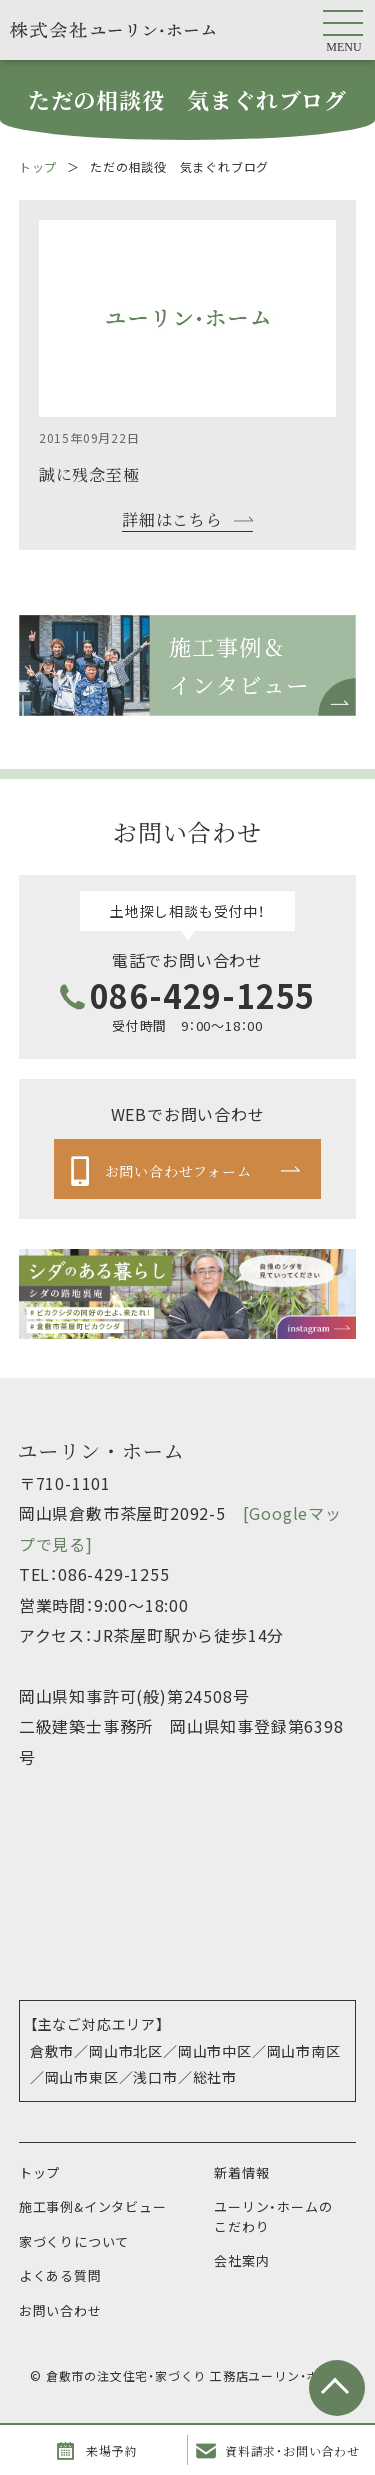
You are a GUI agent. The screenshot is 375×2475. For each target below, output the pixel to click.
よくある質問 (60, 2275)
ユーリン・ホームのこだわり (273, 2216)
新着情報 (241, 2172)
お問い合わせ (60, 2310)
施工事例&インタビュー (93, 2206)
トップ (38, 166)
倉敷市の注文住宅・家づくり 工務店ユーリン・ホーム (195, 2375)
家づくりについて (74, 2241)
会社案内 (241, 2260)
